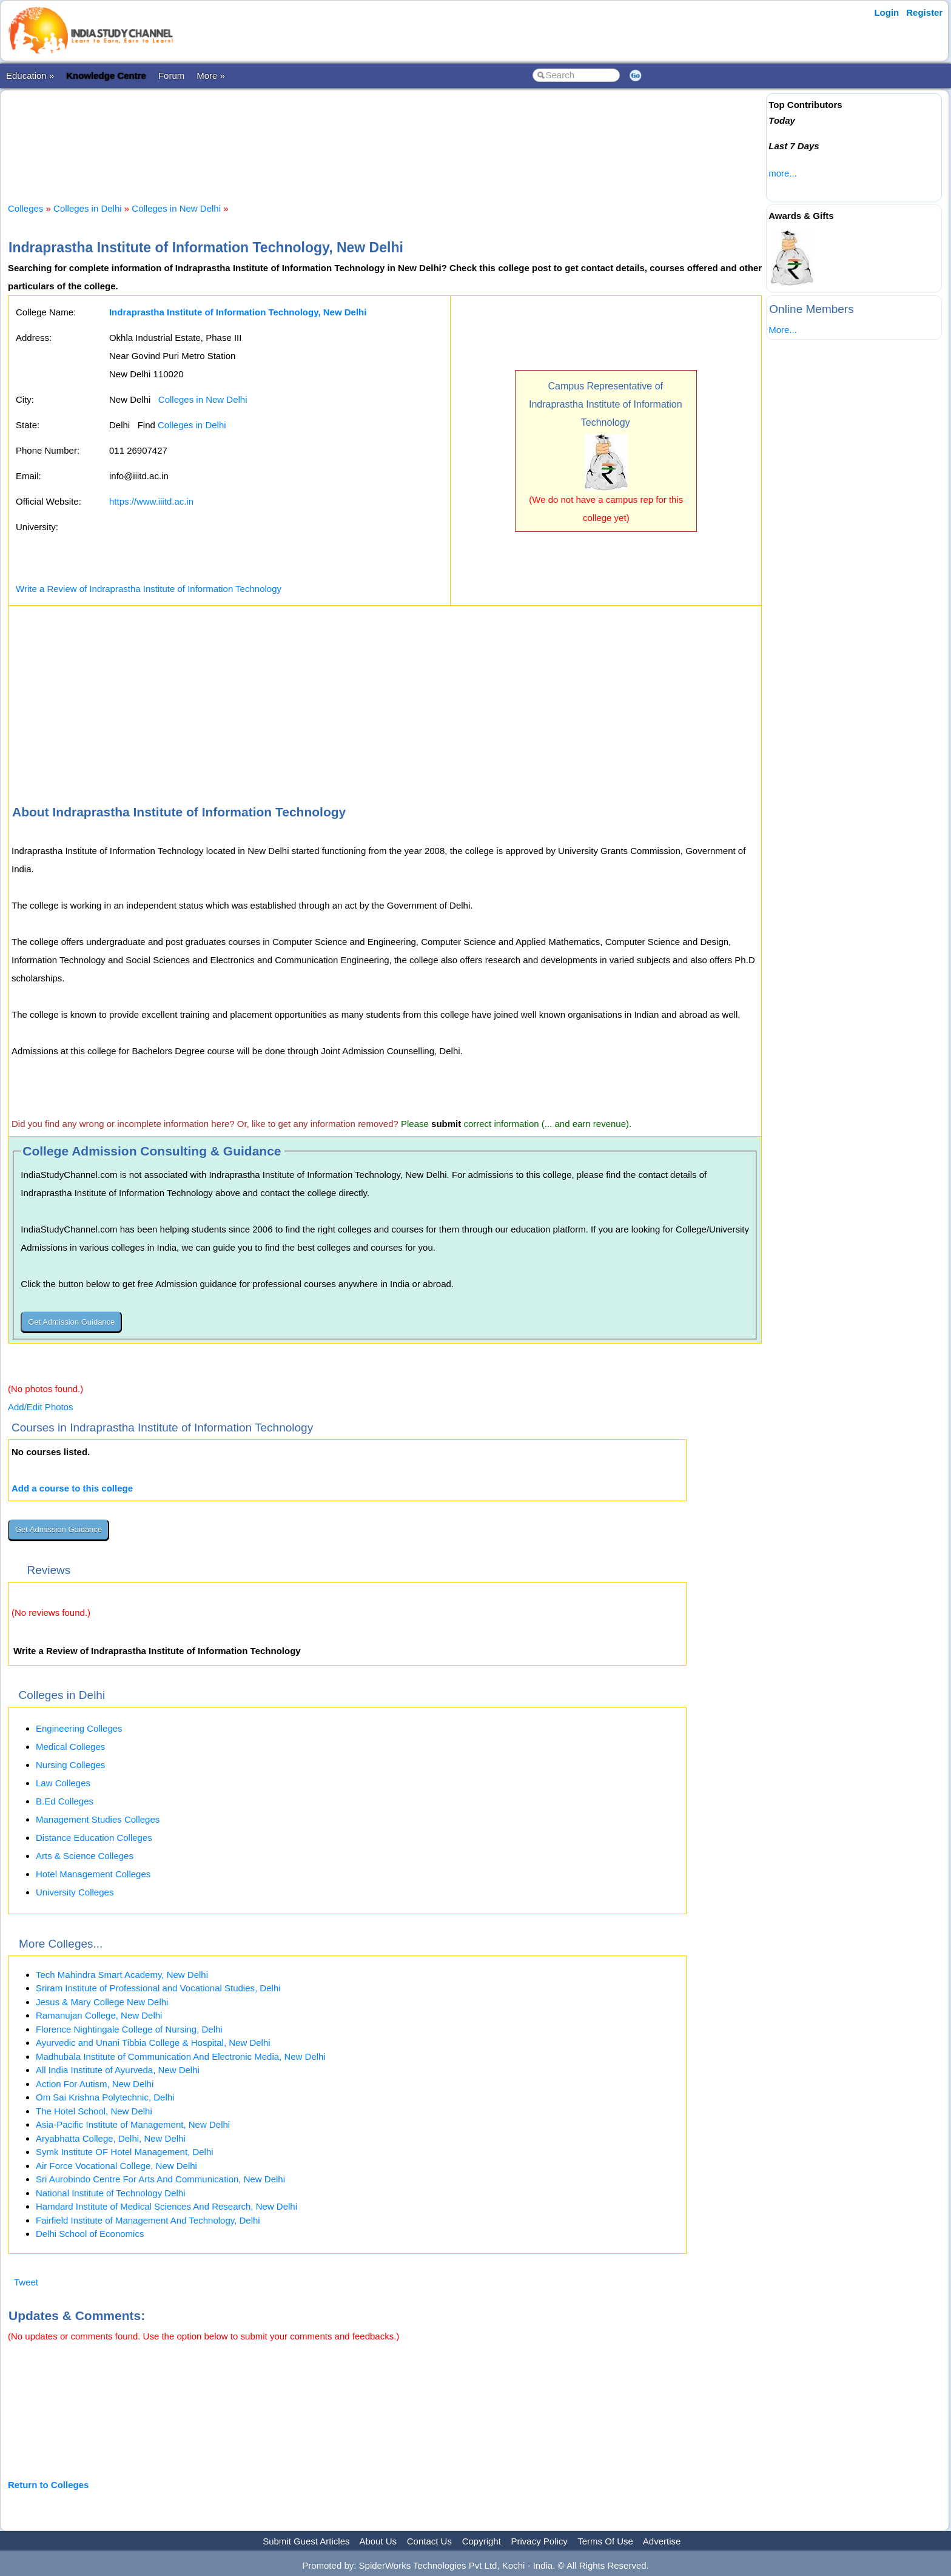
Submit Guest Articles (306, 2541)
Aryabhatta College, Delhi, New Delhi (111, 2138)
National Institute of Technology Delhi (111, 2193)
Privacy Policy (539, 2541)
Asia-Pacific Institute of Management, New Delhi (133, 2124)
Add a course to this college (72, 1488)
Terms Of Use (605, 2541)
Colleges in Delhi (87, 208)
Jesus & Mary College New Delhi (102, 2002)
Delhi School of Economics (90, 2233)
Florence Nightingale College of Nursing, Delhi (129, 2029)
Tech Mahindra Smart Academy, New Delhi (122, 1974)
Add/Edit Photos (40, 1407)
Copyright (481, 2541)
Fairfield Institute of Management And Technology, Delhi (148, 2220)
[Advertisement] (385, 136)
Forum (171, 75)
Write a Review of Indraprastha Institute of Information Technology (148, 588)
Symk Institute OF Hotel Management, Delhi (124, 2152)
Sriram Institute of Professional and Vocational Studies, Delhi (158, 1988)
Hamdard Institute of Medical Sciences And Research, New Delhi (166, 2206)
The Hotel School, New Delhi (94, 2111)
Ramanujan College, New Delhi (99, 2015)
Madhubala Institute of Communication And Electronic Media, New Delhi (181, 2056)
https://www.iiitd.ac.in (151, 501)
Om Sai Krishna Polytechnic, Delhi (105, 2097)
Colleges (25, 208)
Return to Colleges (48, 2485)
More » (211, 75)
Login (886, 12)
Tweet (26, 2282)
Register (924, 12)
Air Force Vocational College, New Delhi (116, 2166)
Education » (30, 75)
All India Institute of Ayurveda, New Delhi (118, 2070)
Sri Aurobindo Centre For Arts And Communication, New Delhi (160, 2179)
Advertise (662, 2541)
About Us (378, 2541)
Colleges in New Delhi (176, 208)
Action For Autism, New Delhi (94, 2084)
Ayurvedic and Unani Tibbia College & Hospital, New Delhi (153, 2042)
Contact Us (429, 2541)
